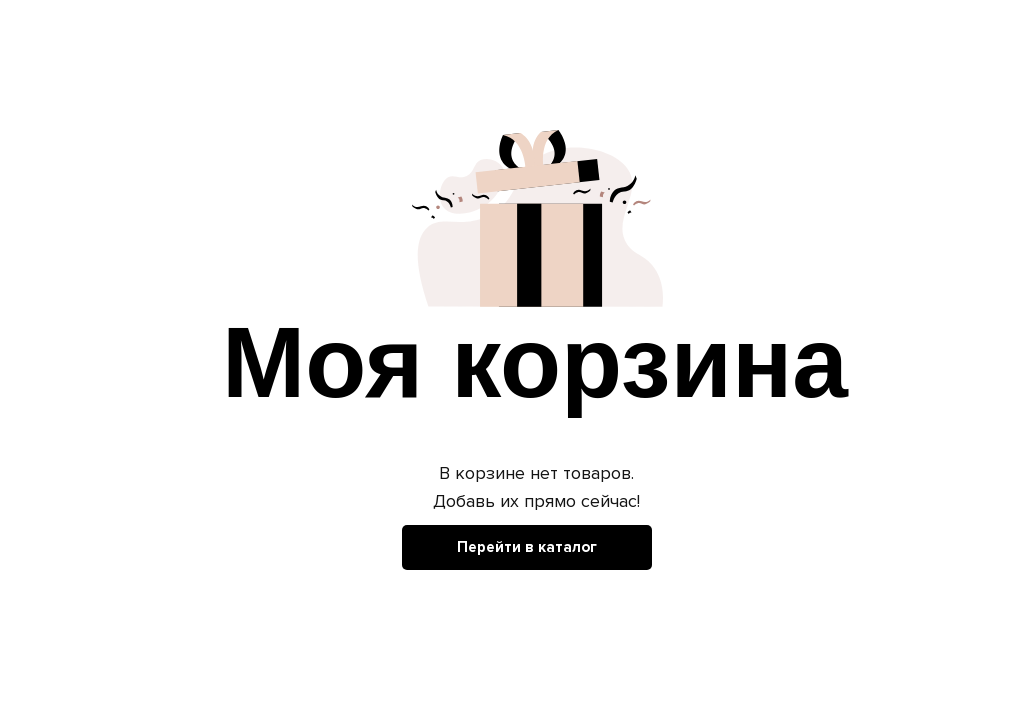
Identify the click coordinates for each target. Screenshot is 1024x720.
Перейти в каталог (527, 547)
